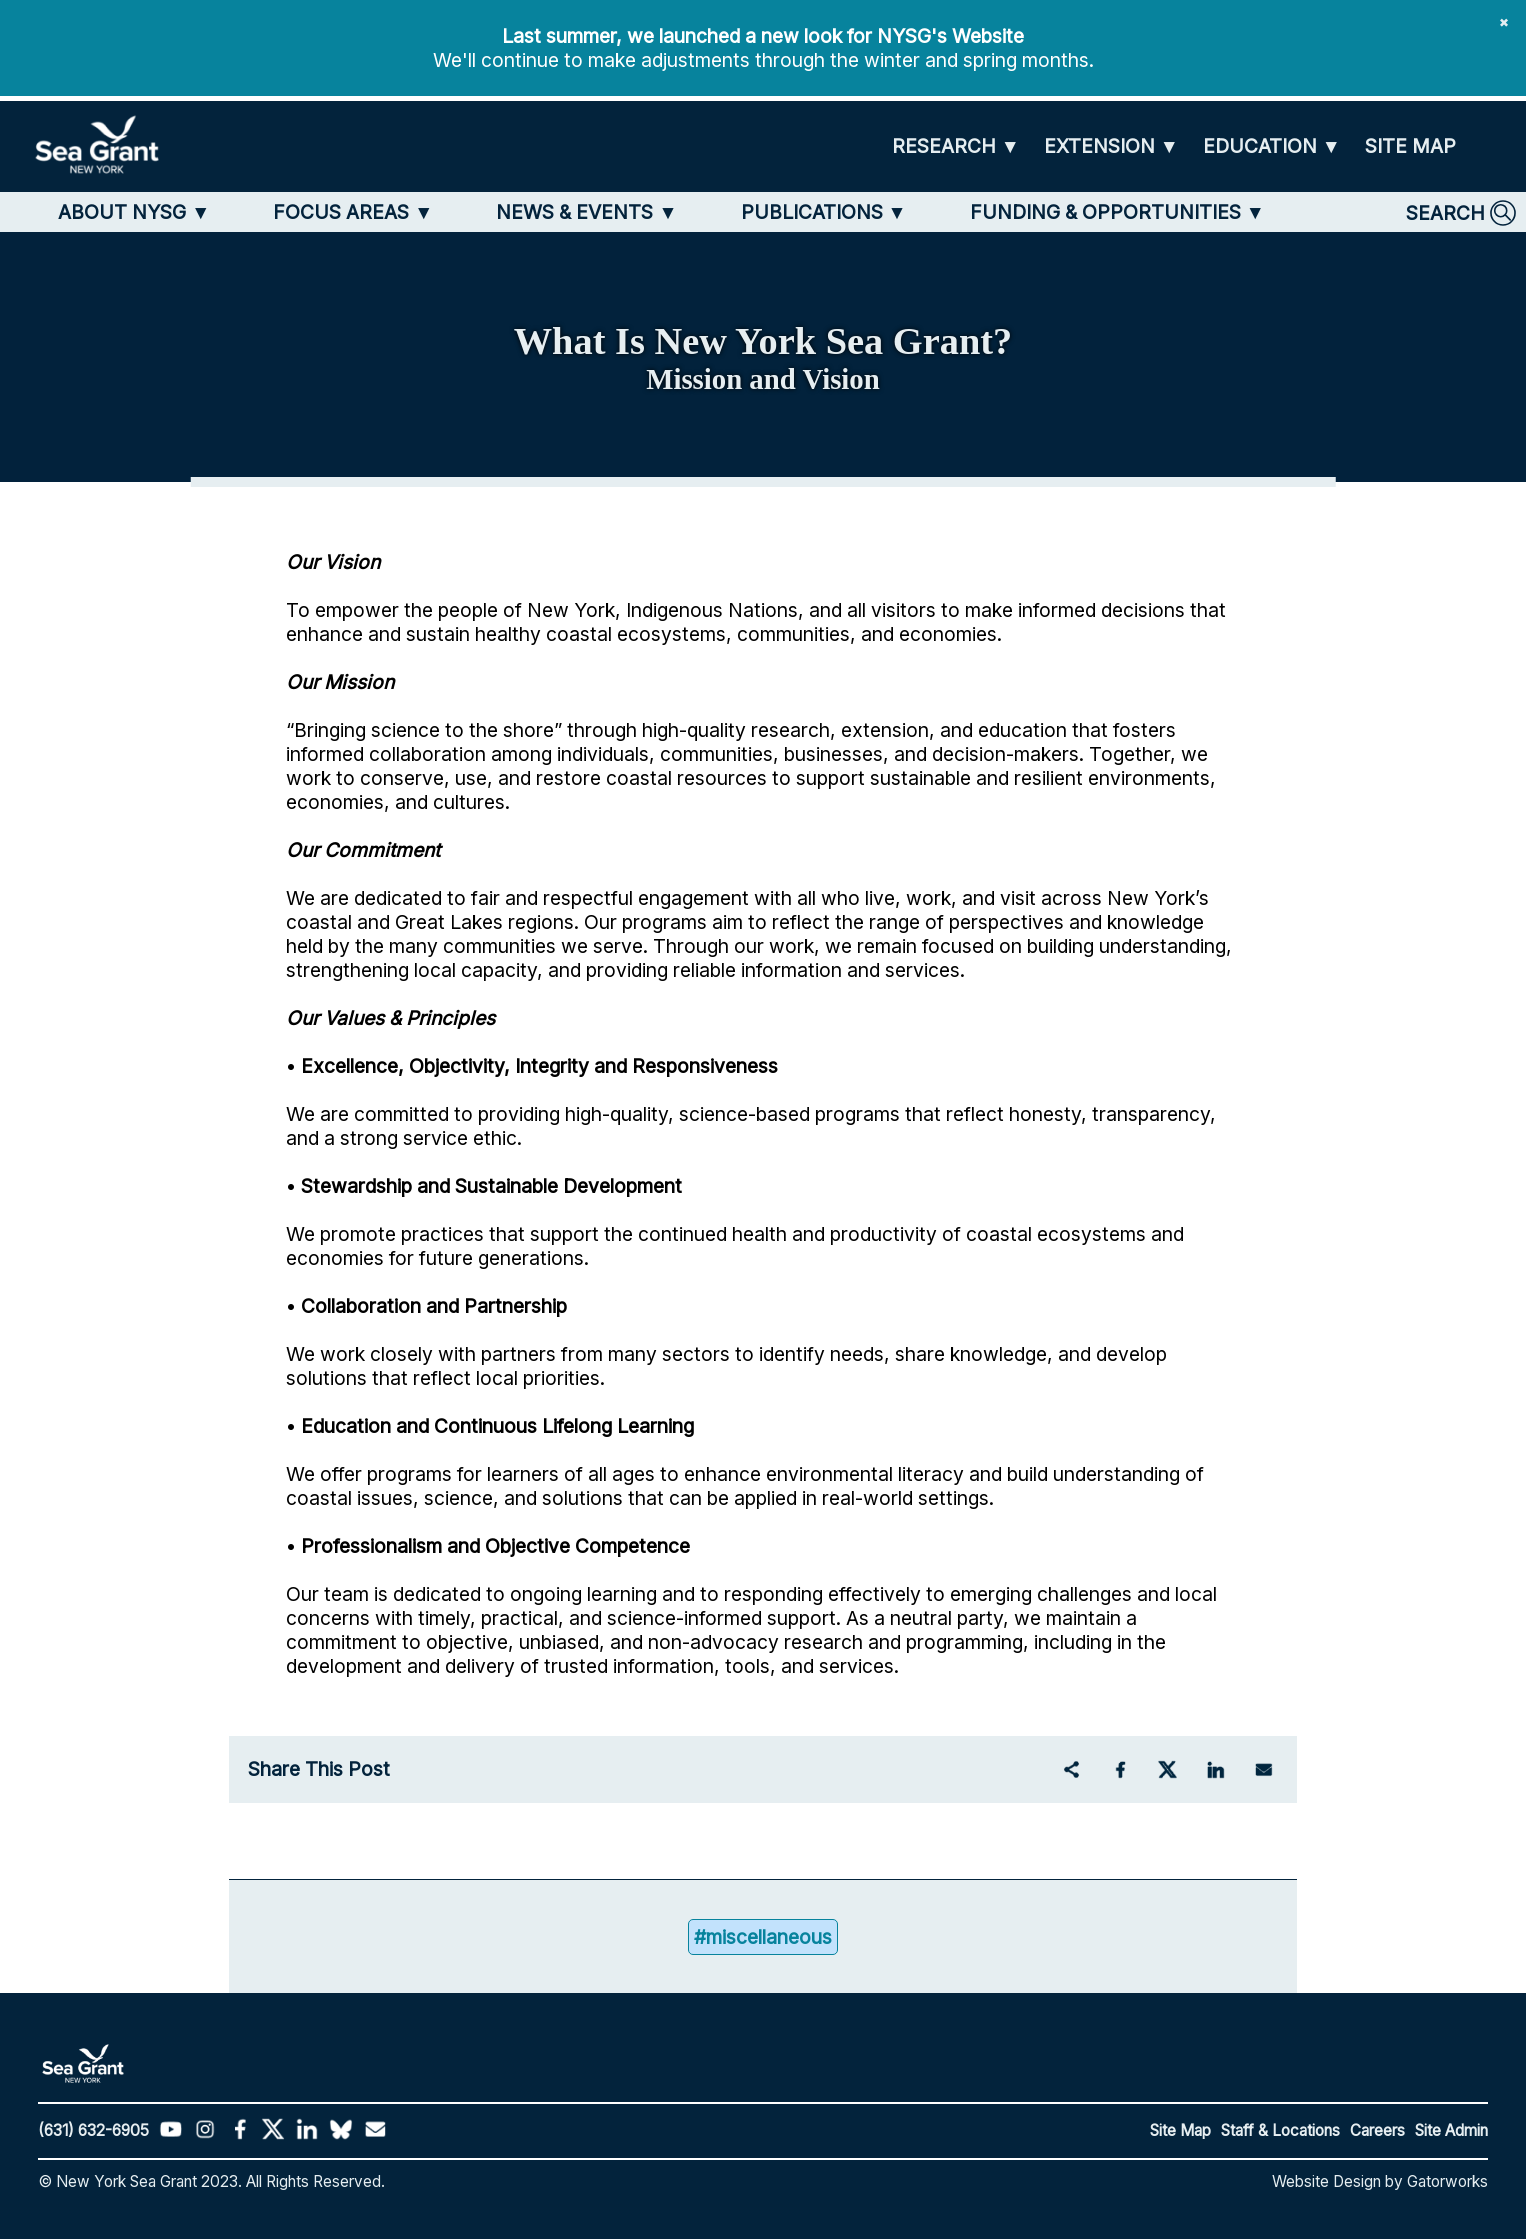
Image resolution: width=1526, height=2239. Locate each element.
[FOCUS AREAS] (353, 212)
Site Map (1180, 2130)
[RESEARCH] (956, 146)
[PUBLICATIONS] (824, 212)
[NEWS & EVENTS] (586, 212)
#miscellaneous (763, 1937)
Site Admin (1451, 2130)
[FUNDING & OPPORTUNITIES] (1117, 212)
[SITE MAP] (1410, 146)
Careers (1377, 2130)
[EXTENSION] (1111, 146)
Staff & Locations (1280, 2130)
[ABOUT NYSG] (134, 212)
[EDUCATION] (1272, 146)
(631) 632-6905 (93, 2130)
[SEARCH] (1461, 213)
